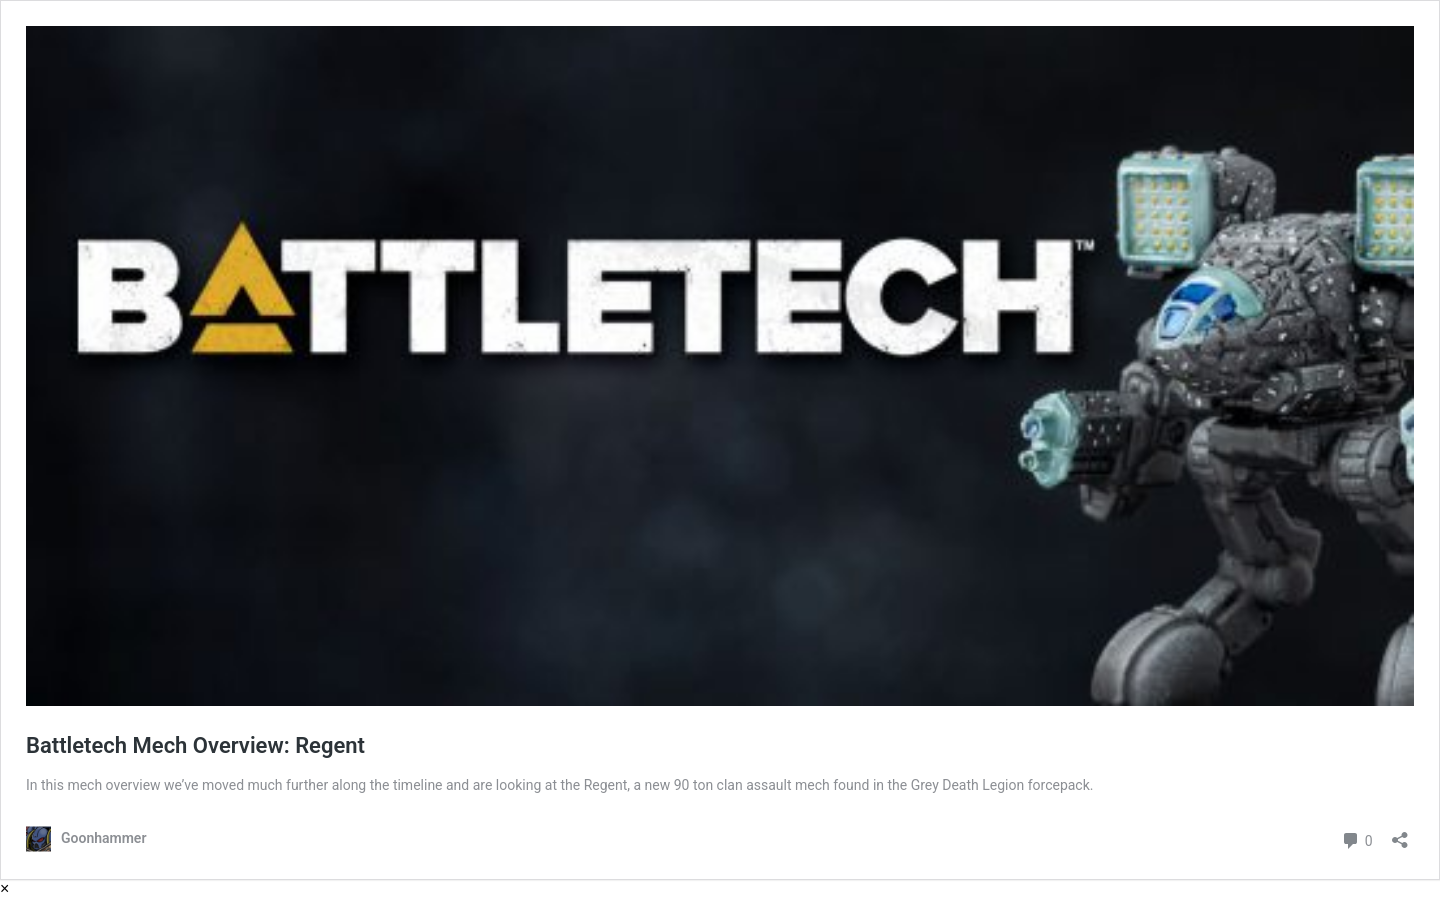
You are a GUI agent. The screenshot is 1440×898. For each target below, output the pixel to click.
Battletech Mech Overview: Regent (195, 745)
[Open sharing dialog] (1400, 833)
